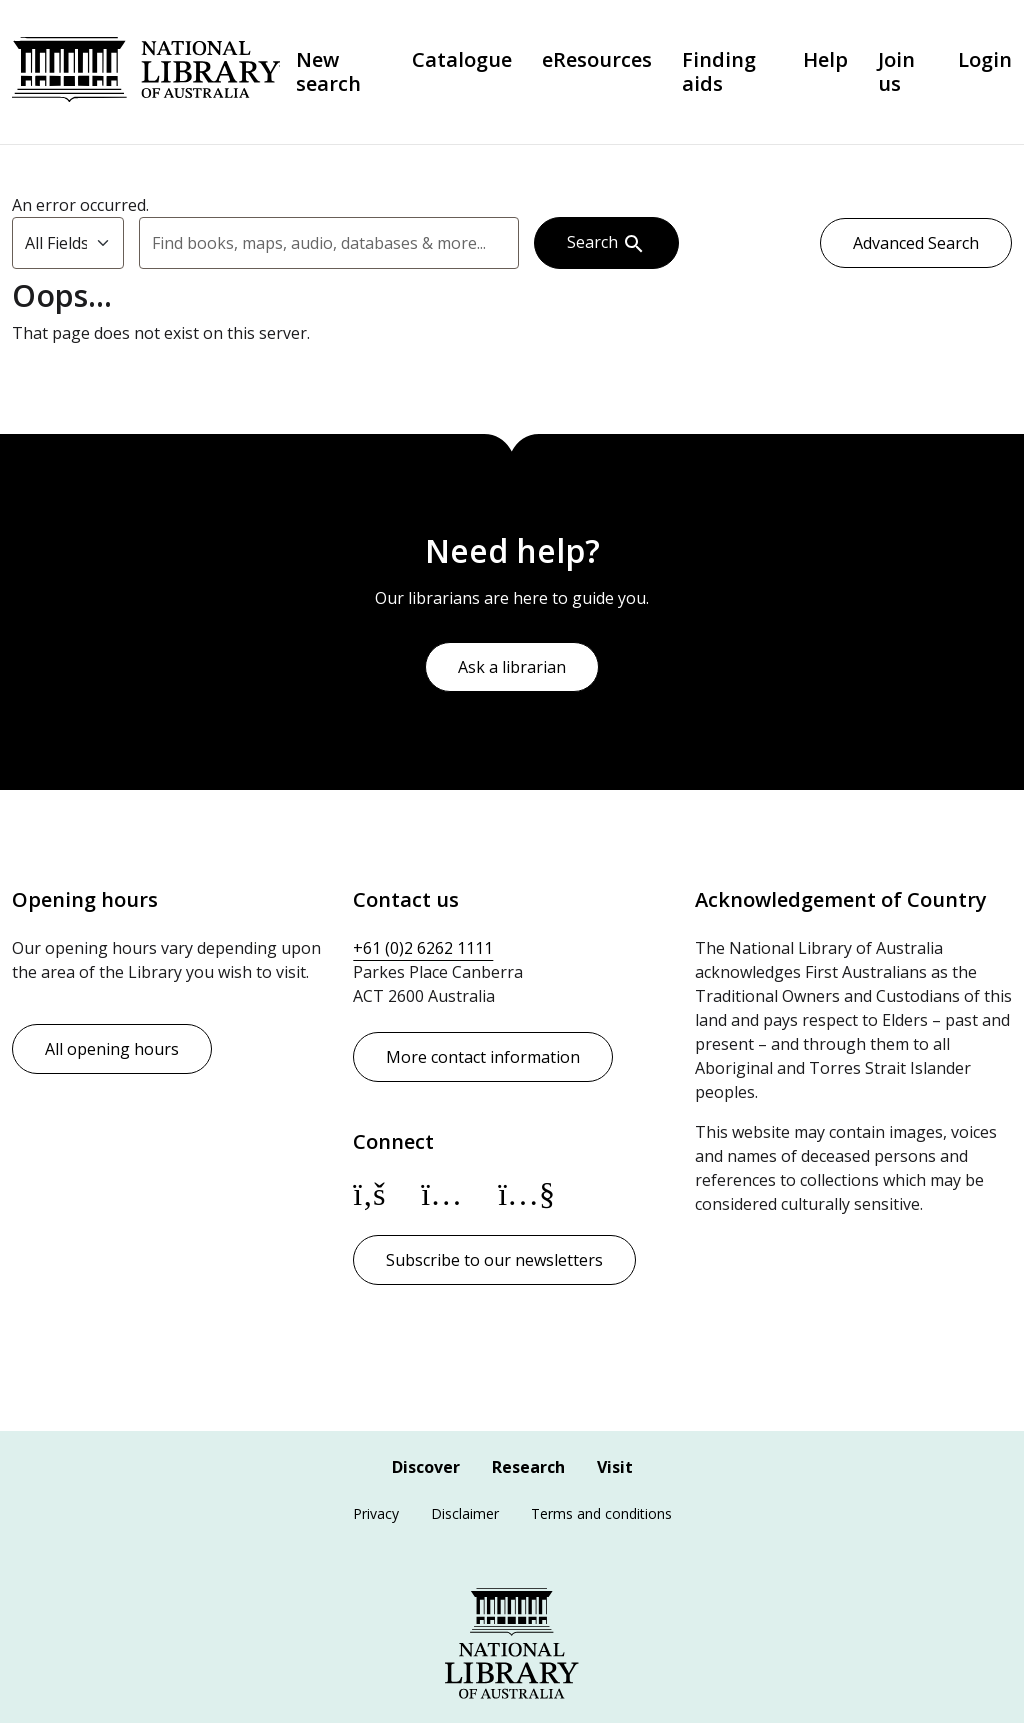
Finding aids (719, 72)
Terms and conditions (601, 1513)
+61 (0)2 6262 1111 (423, 948)
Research (528, 1467)
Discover (426, 1467)
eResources (597, 60)
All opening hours (112, 1049)
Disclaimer (465, 1513)
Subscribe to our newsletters (494, 1260)
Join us (896, 72)
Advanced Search (916, 243)
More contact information (483, 1057)
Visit (615, 1467)
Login (985, 60)
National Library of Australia (146, 72)
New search (328, 72)
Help (825, 60)
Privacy (376, 1513)
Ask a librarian (512, 667)
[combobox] (329, 243)
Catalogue (462, 60)
